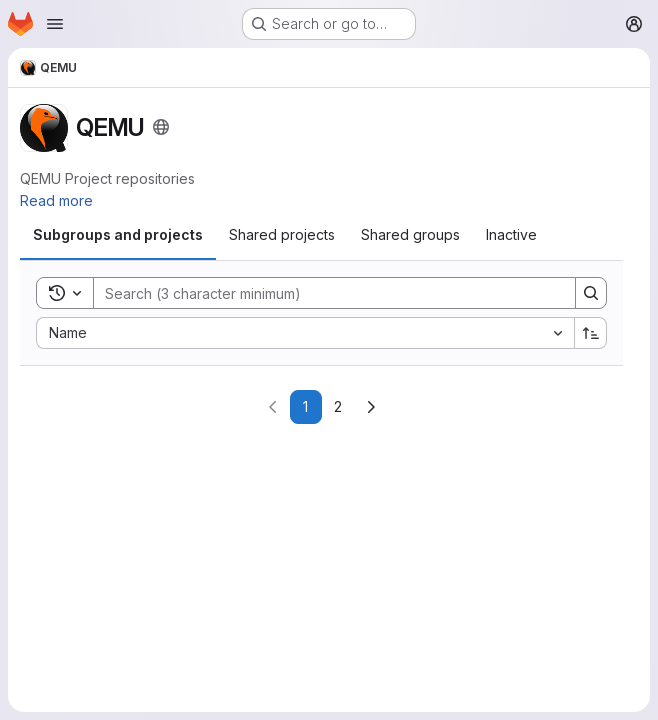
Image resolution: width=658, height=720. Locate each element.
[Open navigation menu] (55, 24)
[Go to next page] (371, 407)
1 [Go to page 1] (305, 406)
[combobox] (305, 333)
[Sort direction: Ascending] (591, 333)
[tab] (118, 235)
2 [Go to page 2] (338, 406)
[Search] (324, 293)
